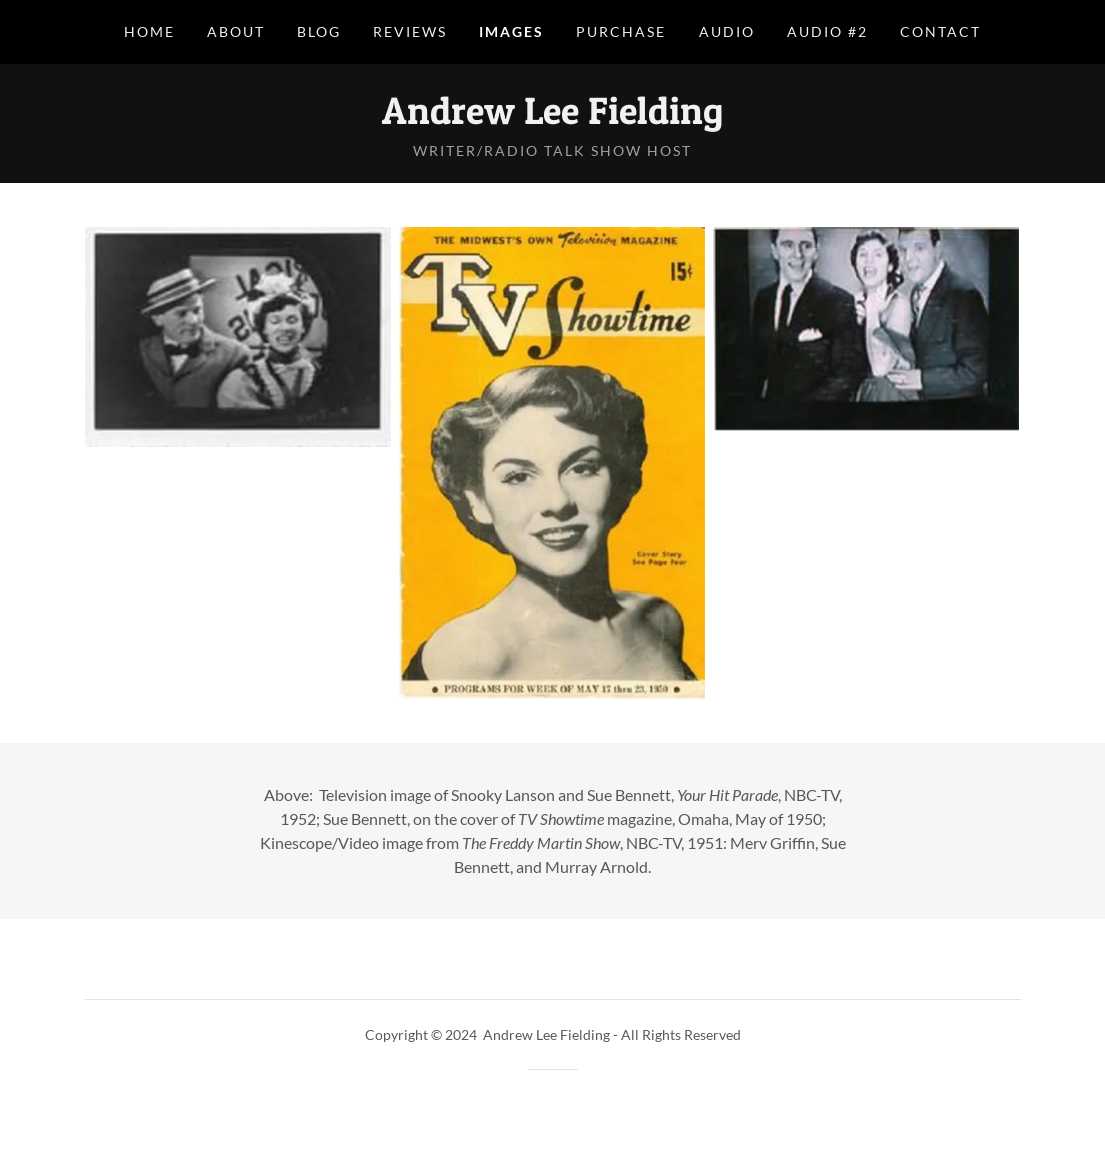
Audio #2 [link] (827, 31)
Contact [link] (940, 31)
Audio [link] (727, 31)
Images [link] (511, 31)
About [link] (236, 31)
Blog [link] (319, 31)
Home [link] (149, 31)
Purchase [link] (621, 31)
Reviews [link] (410, 31)
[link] (552, 117)
